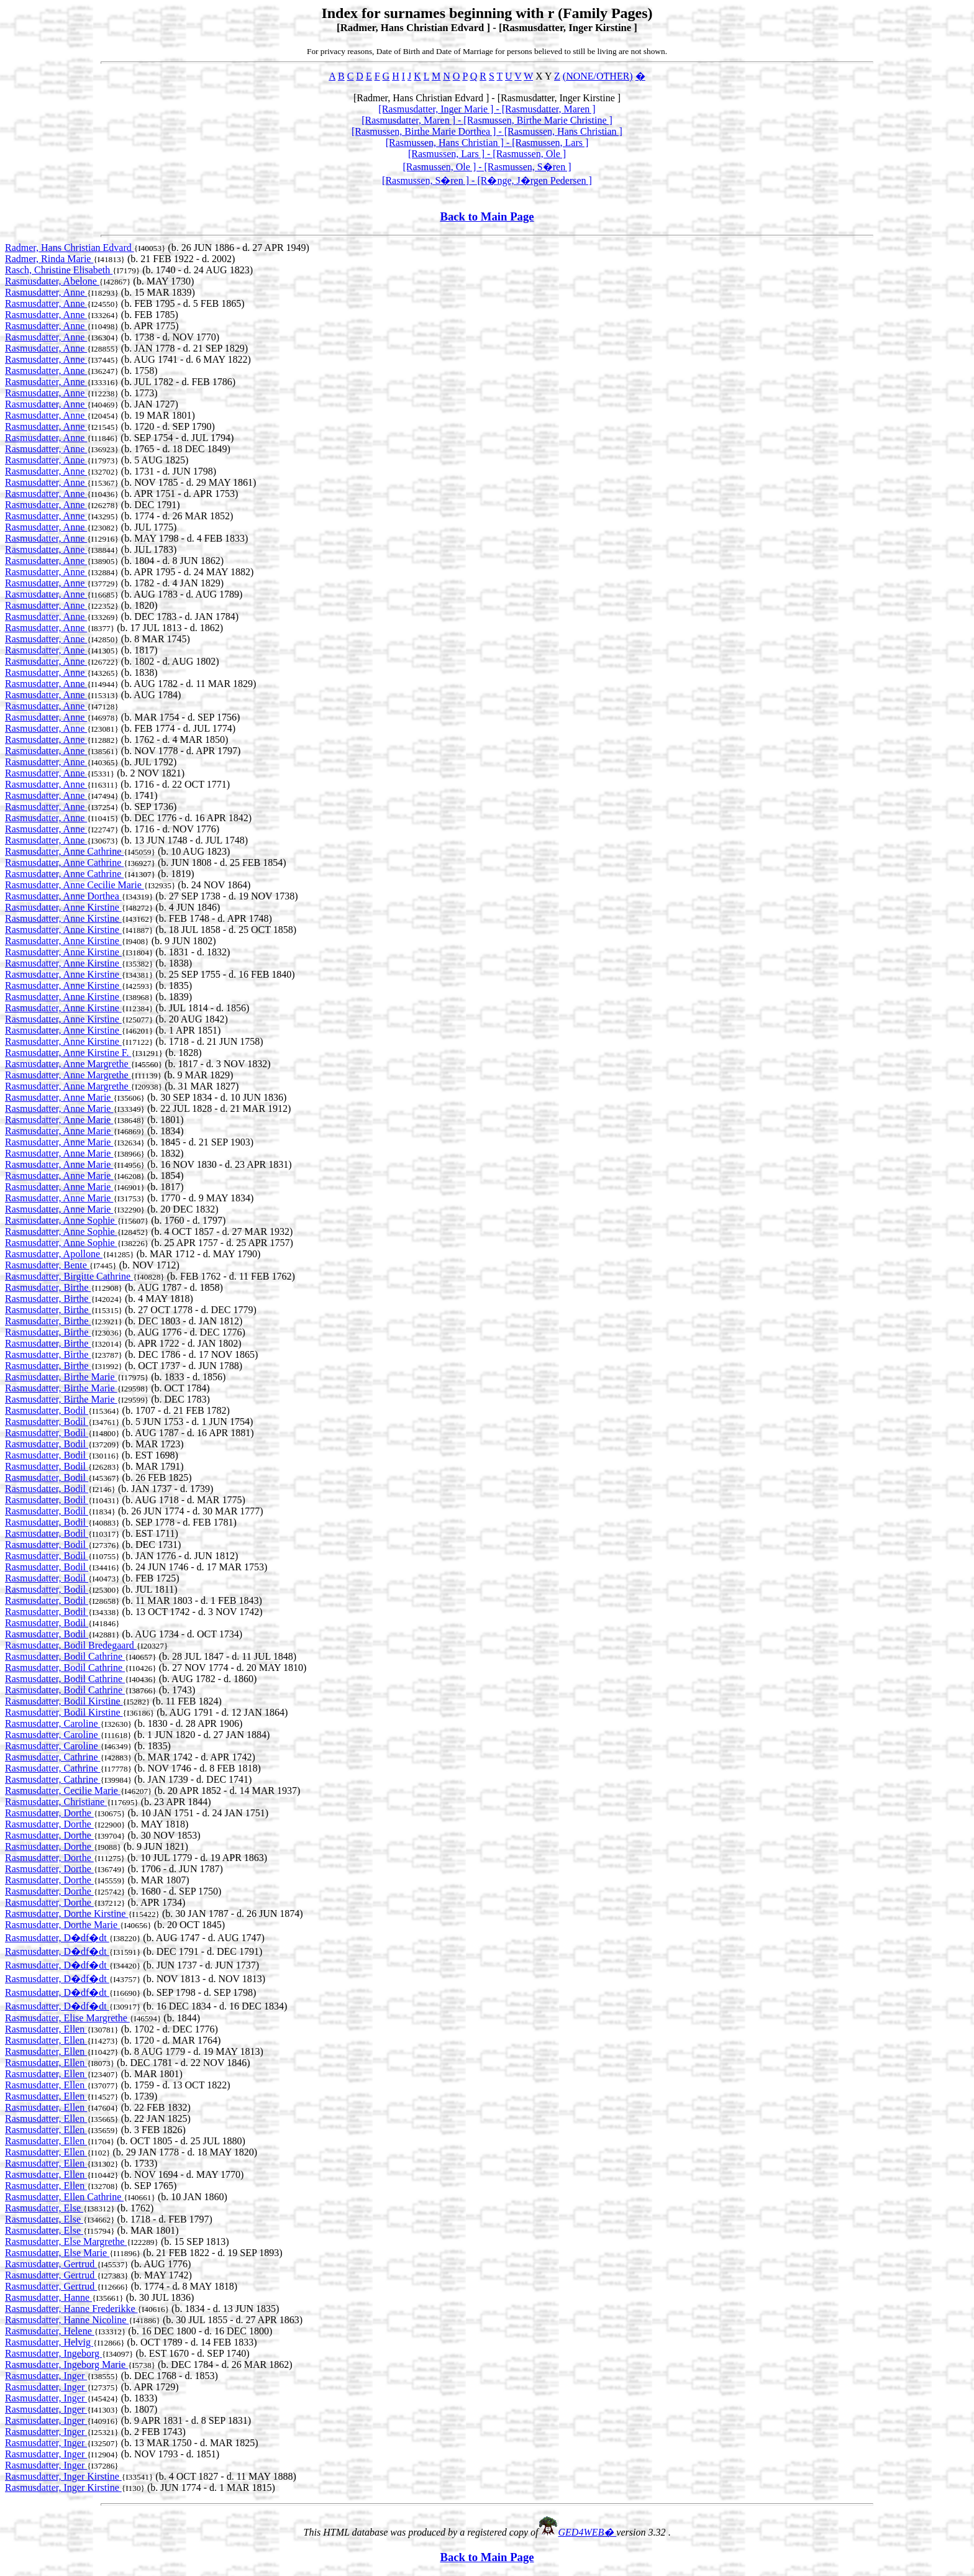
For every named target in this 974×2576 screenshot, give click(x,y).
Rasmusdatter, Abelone (52, 281)
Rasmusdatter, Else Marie (57, 2252)
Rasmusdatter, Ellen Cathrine (64, 2196)
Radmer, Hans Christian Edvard (69, 247)
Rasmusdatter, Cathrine (53, 1757)
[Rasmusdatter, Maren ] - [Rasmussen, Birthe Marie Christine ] (487, 120)
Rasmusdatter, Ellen (46, 2029)
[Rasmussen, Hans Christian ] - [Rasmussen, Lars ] (487, 142)
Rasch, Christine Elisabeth (58, 270)
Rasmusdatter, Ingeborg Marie (66, 2364)
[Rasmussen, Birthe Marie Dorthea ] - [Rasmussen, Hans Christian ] (487, 131)
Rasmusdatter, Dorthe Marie (62, 1924)
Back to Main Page (487, 216)
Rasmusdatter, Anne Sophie (61, 1220)
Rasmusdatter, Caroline (53, 1723)
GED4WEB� (587, 2532)
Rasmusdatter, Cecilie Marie (63, 1790)
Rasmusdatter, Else (44, 2208)
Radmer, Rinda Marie (49, 258)
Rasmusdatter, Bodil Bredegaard (71, 1645)
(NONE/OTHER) (598, 76)
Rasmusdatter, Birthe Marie (61, 1377)
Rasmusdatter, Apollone (53, 1254)
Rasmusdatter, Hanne (48, 2297)
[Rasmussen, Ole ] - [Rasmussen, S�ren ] (487, 167)
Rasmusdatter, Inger (46, 2375)
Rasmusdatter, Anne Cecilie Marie (74, 885)
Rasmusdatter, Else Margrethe (66, 2241)
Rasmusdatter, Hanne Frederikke (71, 2308)
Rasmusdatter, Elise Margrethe (67, 2018)
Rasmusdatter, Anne (46, 292)
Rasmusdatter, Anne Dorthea (63, 896)
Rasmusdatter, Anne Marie (59, 1097)
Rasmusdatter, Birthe (48, 1287)
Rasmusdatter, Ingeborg (53, 2353)
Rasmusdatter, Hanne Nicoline (67, 2319)
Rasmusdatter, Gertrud (51, 2264)
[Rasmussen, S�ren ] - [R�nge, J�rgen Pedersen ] (487, 180)
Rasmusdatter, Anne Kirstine (63, 907)
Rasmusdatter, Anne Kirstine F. (68, 1052)
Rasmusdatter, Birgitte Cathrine (69, 1276)
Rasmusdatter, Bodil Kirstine (64, 1701)
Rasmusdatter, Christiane (56, 1801)
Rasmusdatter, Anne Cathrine (64, 851)
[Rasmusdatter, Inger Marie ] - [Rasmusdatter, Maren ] (486, 109)
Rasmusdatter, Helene (49, 2331)
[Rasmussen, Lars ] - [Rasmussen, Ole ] (487, 153)
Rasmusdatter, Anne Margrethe (68, 1063)
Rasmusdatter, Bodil (46, 1410)
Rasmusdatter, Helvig (49, 2342)
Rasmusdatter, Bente (47, 1265)
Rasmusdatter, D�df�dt (57, 1937)
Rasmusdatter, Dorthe (49, 1813)
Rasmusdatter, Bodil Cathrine (65, 1656)
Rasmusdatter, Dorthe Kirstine (66, 1913)
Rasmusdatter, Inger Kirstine (63, 2476)
